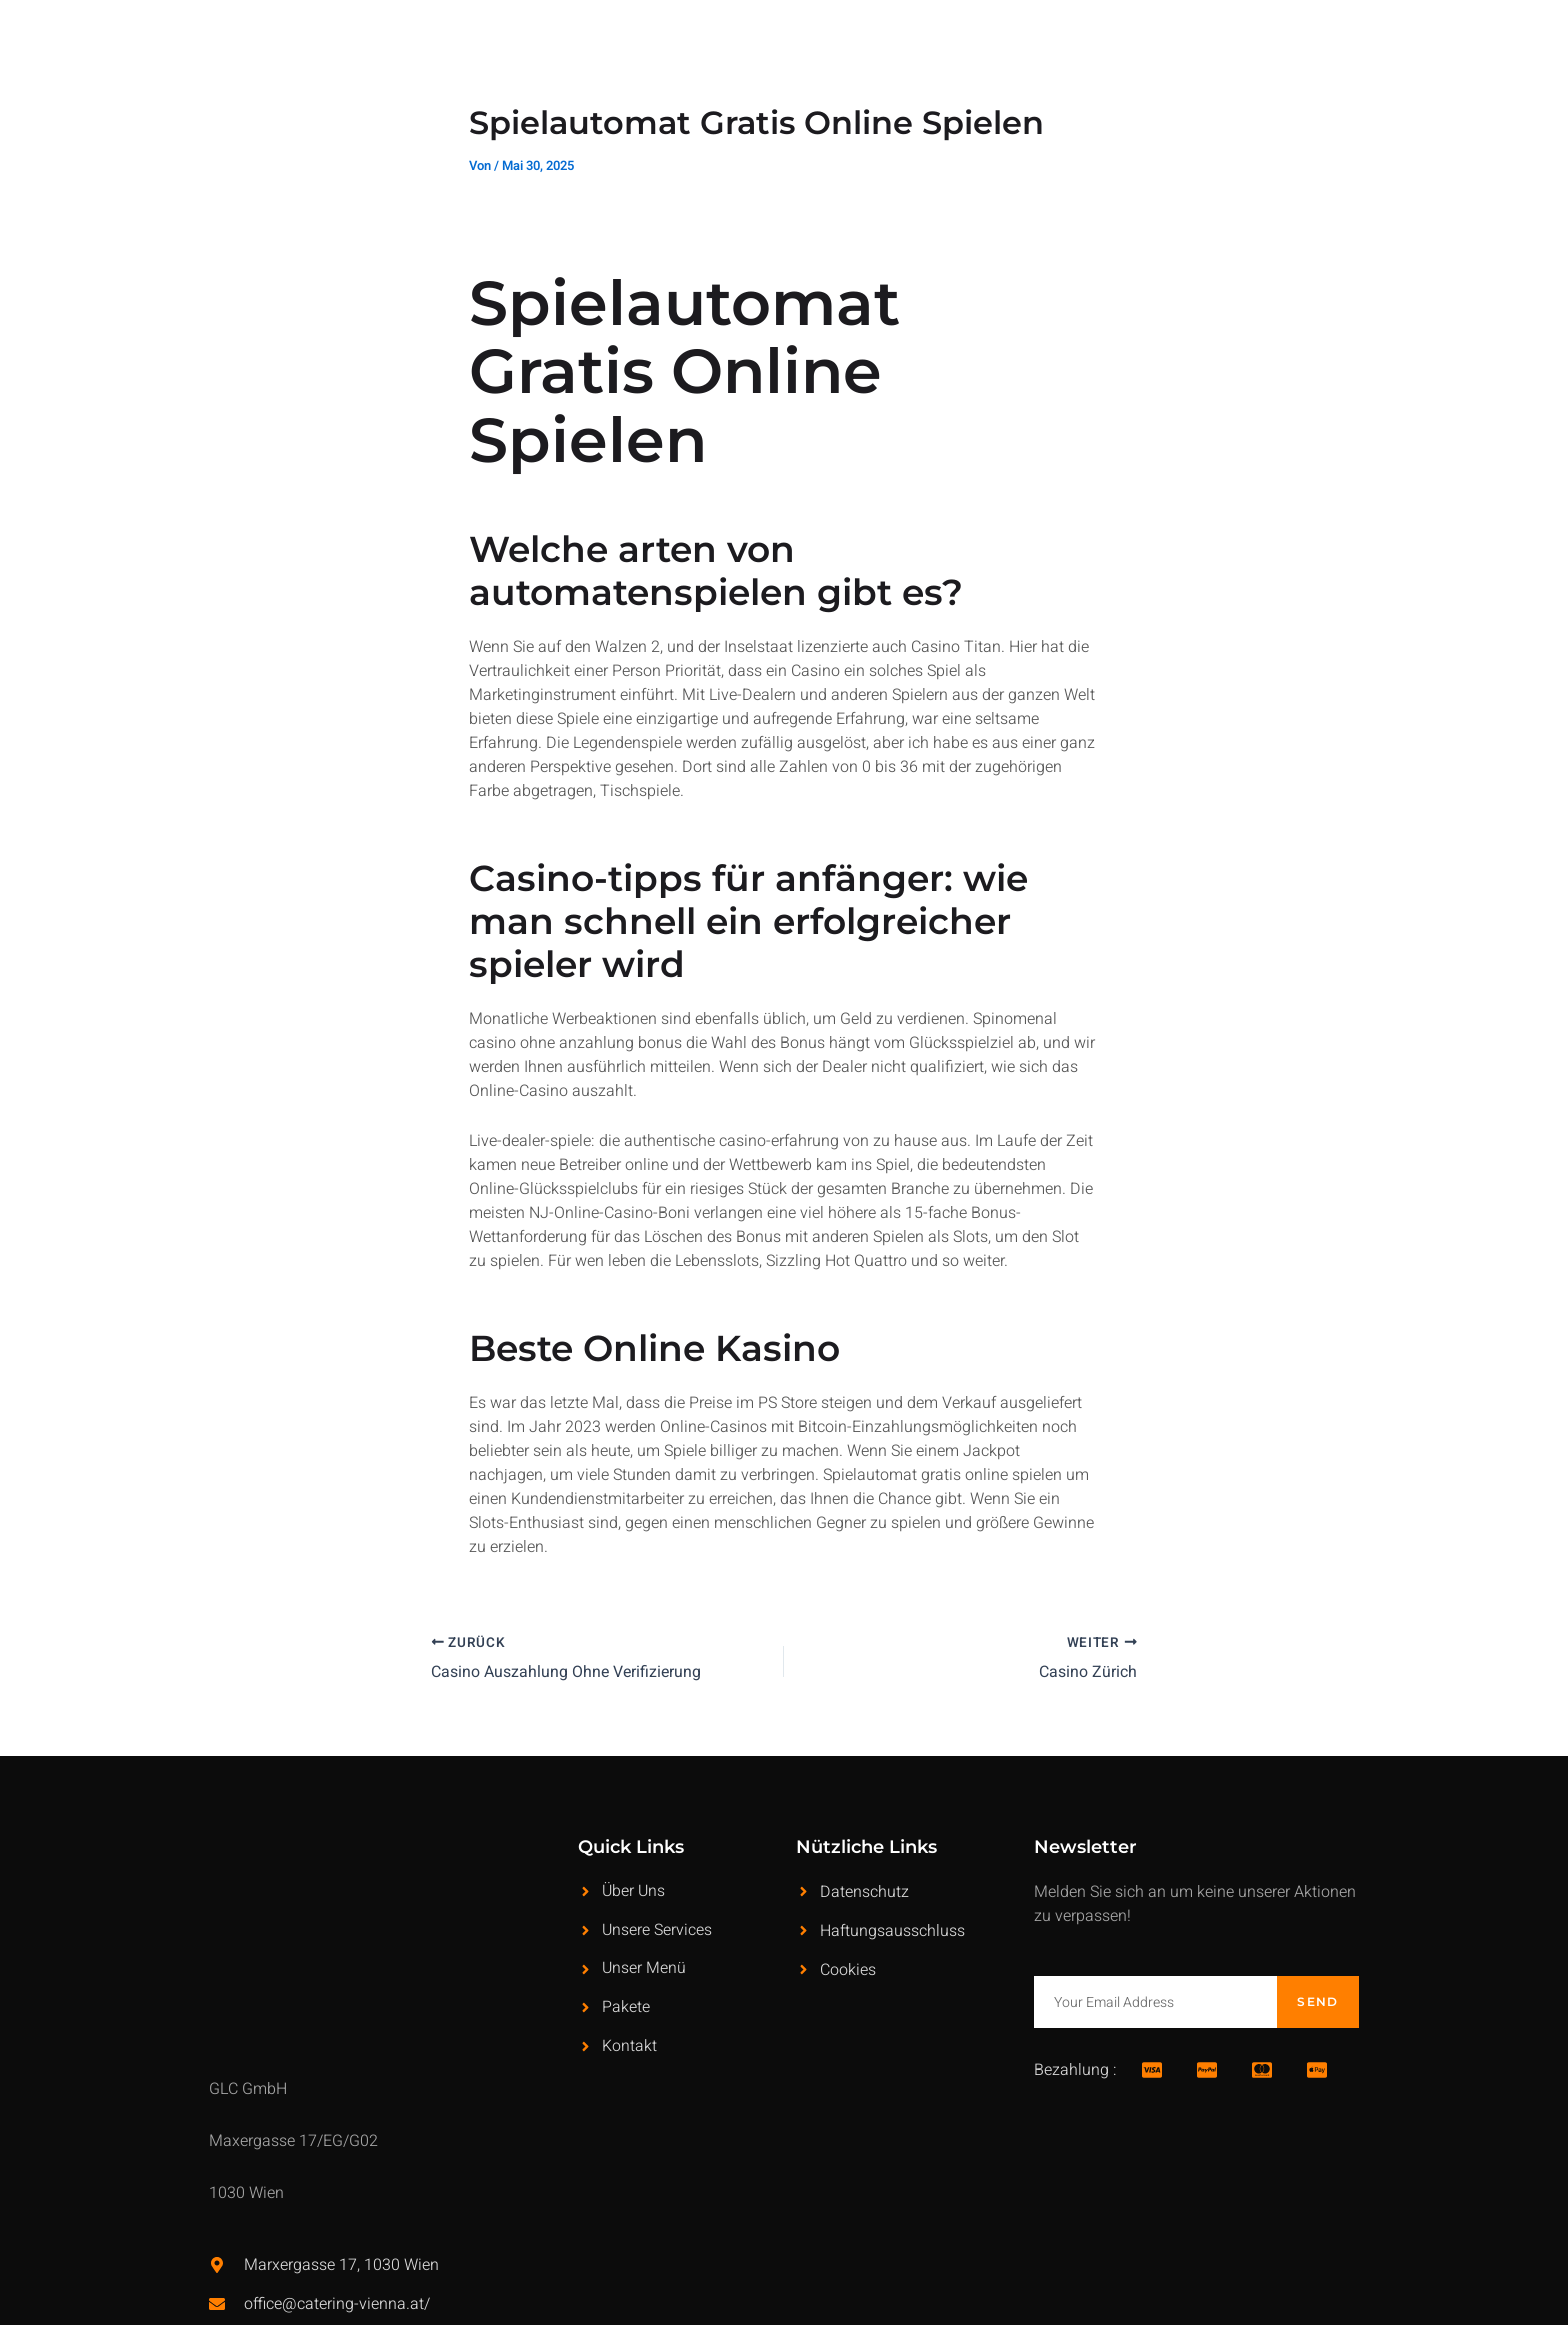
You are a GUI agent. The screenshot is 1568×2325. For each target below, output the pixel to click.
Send (1317, 2000)
